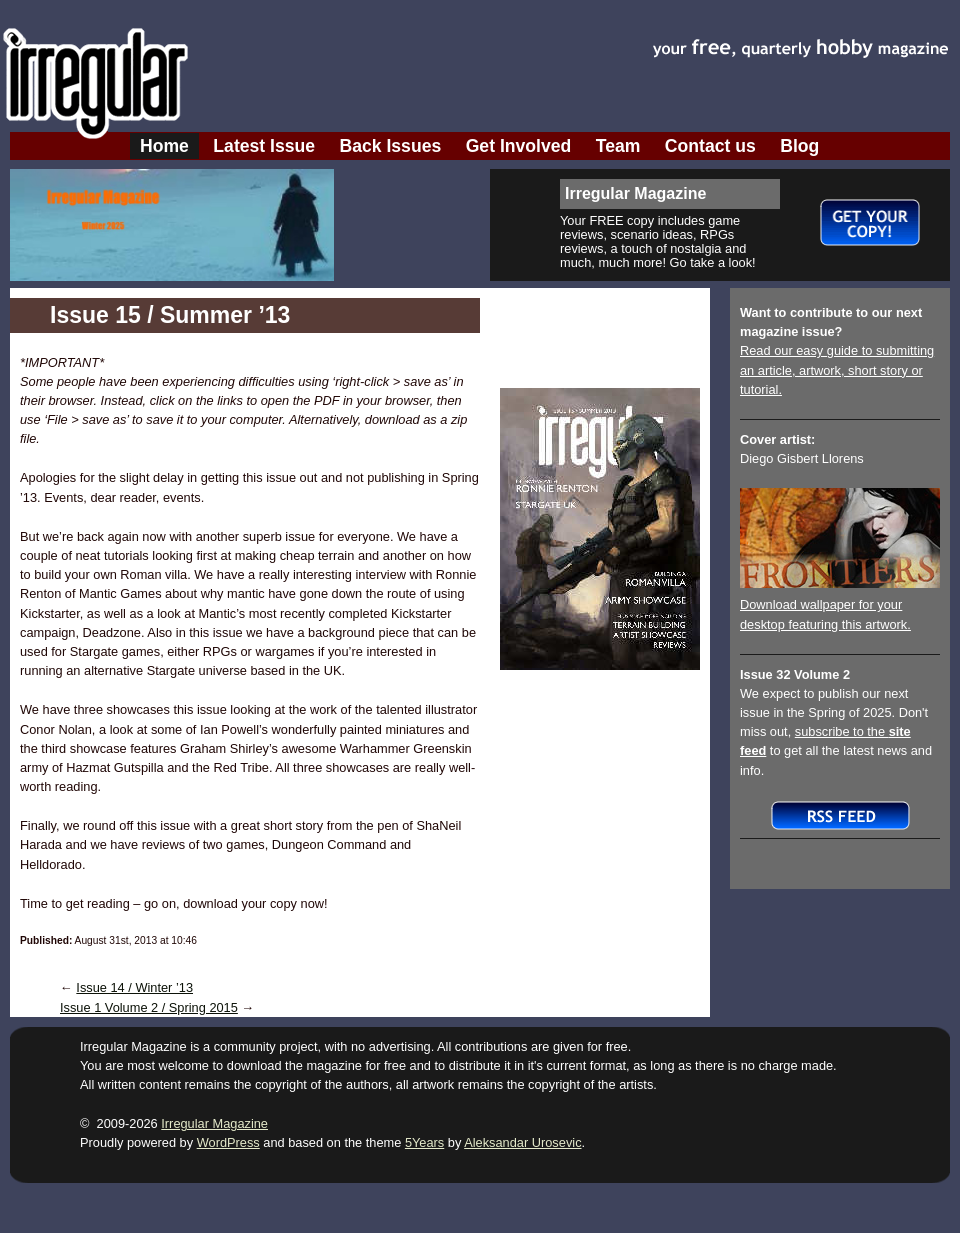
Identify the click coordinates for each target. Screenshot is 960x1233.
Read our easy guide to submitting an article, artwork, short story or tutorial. (837, 369)
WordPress (228, 1142)
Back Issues (391, 146)
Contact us (710, 146)
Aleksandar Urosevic (522, 1142)
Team (618, 146)
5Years (424, 1142)
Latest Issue (264, 146)
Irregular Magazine (214, 1123)
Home (164, 146)
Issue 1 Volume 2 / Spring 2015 (149, 1007)
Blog (799, 146)
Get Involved (519, 146)
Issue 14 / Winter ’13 (134, 987)
